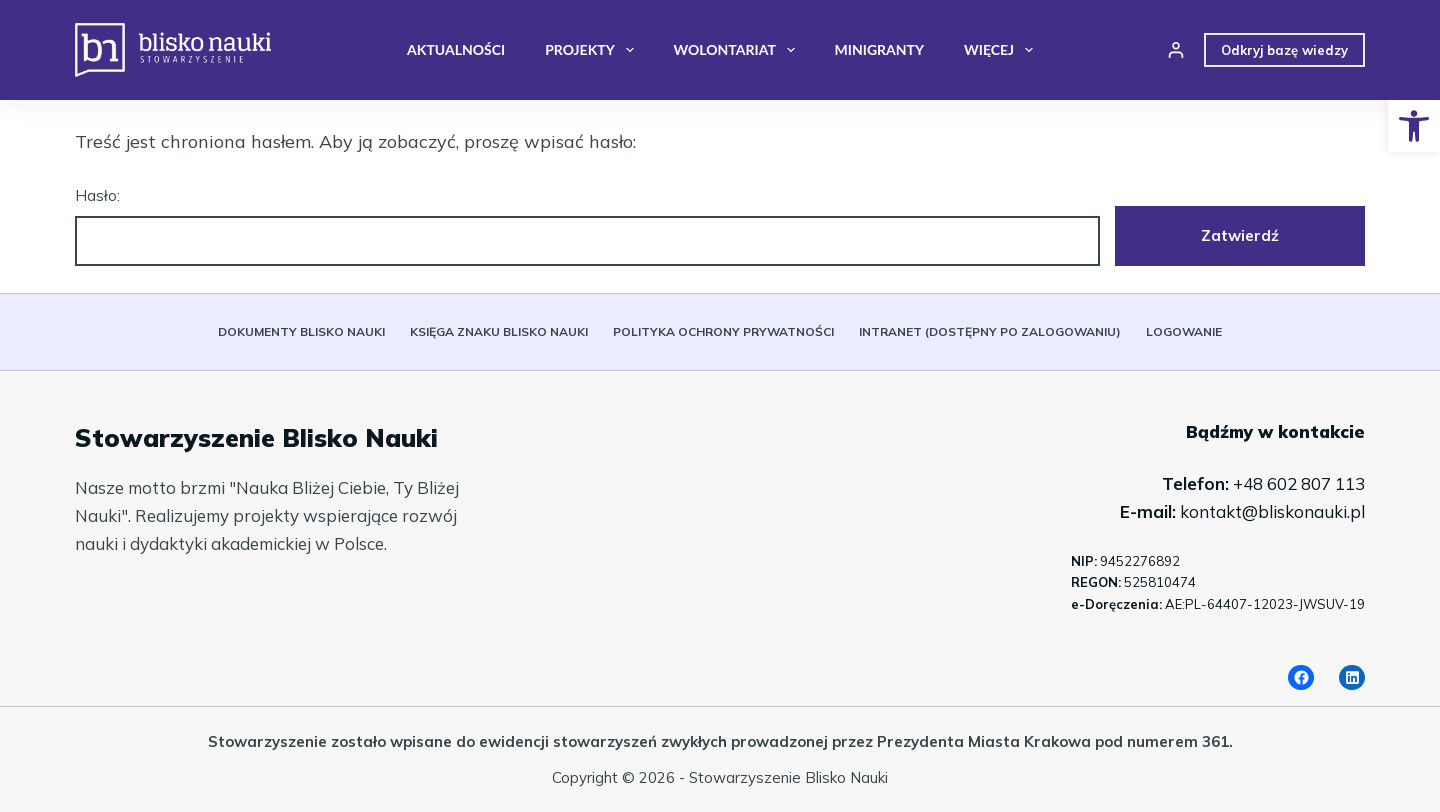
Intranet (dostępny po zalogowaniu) (990, 331)
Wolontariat (738, 50)
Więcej (1002, 50)
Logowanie (1184, 331)
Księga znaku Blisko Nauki (499, 331)
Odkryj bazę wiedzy (1284, 50)
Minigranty (879, 49)
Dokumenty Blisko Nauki (301, 331)
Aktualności (456, 49)
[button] (1414, 126)
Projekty (593, 50)
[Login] (1176, 50)
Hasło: (587, 226)
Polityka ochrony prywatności (723, 331)
